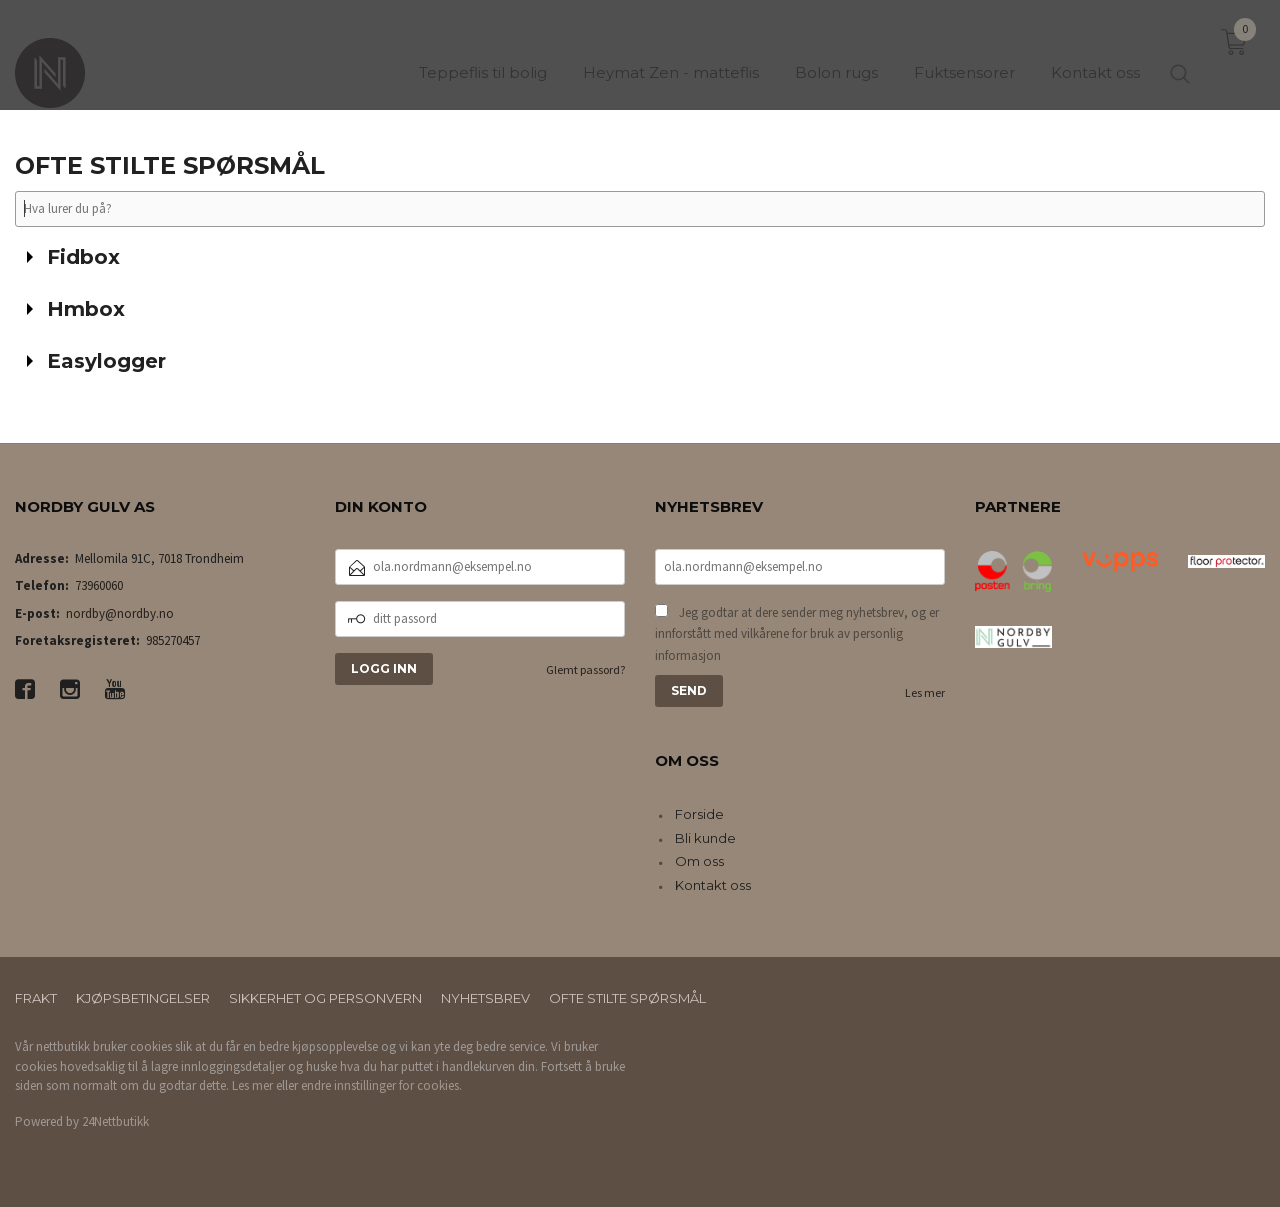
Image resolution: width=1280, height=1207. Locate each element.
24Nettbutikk (115, 1121)
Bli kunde (705, 838)
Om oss (699, 861)
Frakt (36, 998)
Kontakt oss (713, 885)
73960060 (99, 585)
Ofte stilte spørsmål (627, 998)
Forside (699, 814)
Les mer (925, 692)
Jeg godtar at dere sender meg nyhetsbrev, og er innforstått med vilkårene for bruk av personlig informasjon (797, 634)
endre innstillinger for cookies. (381, 1085)
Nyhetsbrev (485, 998)
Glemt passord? (585, 669)
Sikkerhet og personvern (325, 998)
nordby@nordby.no (120, 613)
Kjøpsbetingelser (143, 998)
